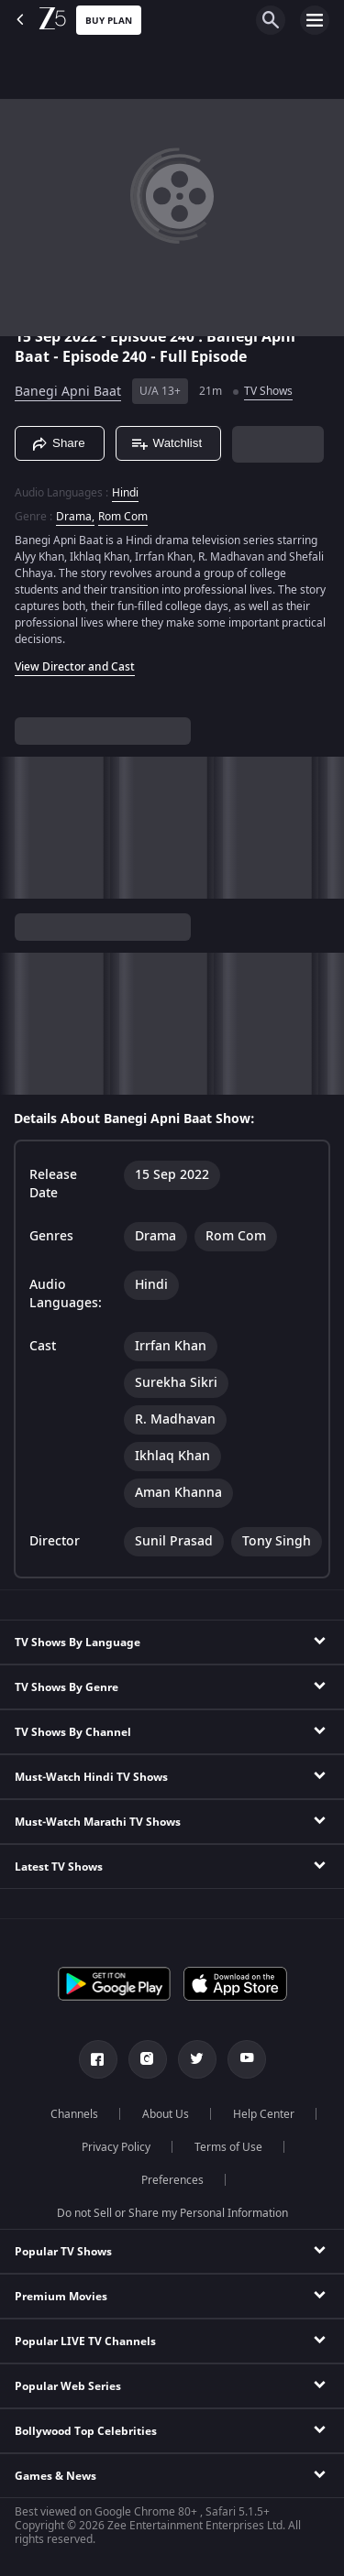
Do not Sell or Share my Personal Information (172, 2213)
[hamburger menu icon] (314, 20)
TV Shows (268, 391)
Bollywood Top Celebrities (86, 2431)
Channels (74, 2114)
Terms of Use (228, 2147)
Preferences (172, 2180)
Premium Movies (61, 2296)
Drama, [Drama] (75, 516)
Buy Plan (108, 20)
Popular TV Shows (63, 2251)
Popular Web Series (68, 2386)
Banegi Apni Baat (68, 391)
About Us (165, 2114)
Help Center (263, 2114)
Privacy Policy (116, 2147)
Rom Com (123, 516)
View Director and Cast (75, 667)
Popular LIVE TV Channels (85, 2341)
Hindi (125, 493)
